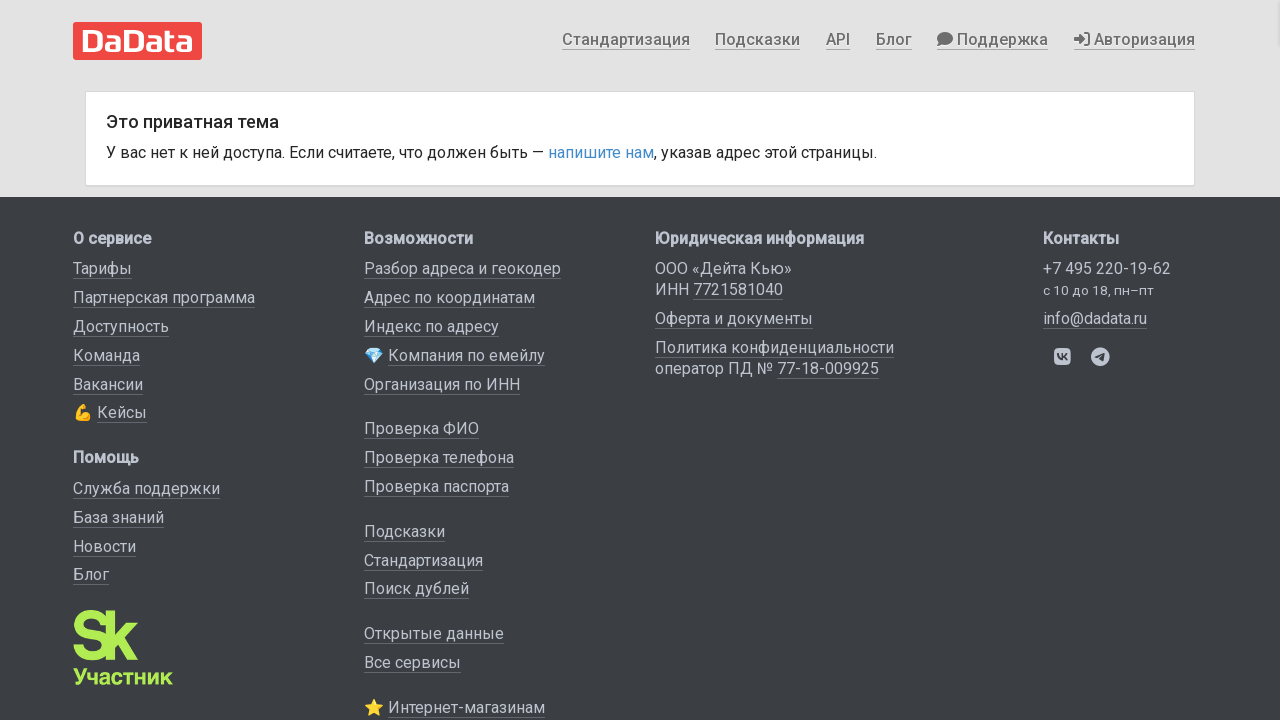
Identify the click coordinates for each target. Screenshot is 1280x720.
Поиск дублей (416, 588)
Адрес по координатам (449, 297)
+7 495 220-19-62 (1107, 268)
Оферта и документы (734, 318)
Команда (106, 355)
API (838, 39)
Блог (894, 39)
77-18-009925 (828, 368)
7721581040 (738, 289)
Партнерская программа (164, 297)
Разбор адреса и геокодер (462, 268)
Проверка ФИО (421, 428)
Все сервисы (412, 662)
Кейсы (122, 412)
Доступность (121, 326)
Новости (104, 546)
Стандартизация (626, 39)
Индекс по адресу (431, 326)
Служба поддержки (146, 488)
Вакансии (108, 384)
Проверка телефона (439, 457)
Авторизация (1134, 39)
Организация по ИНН (442, 384)
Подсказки (757, 39)
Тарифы (102, 268)
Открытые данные (434, 633)
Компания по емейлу (466, 355)
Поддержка (992, 39)
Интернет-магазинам (466, 707)
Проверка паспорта (436, 486)
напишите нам (601, 152)
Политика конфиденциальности (774, 347)
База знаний (118, 517)
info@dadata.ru (1095, 318)
